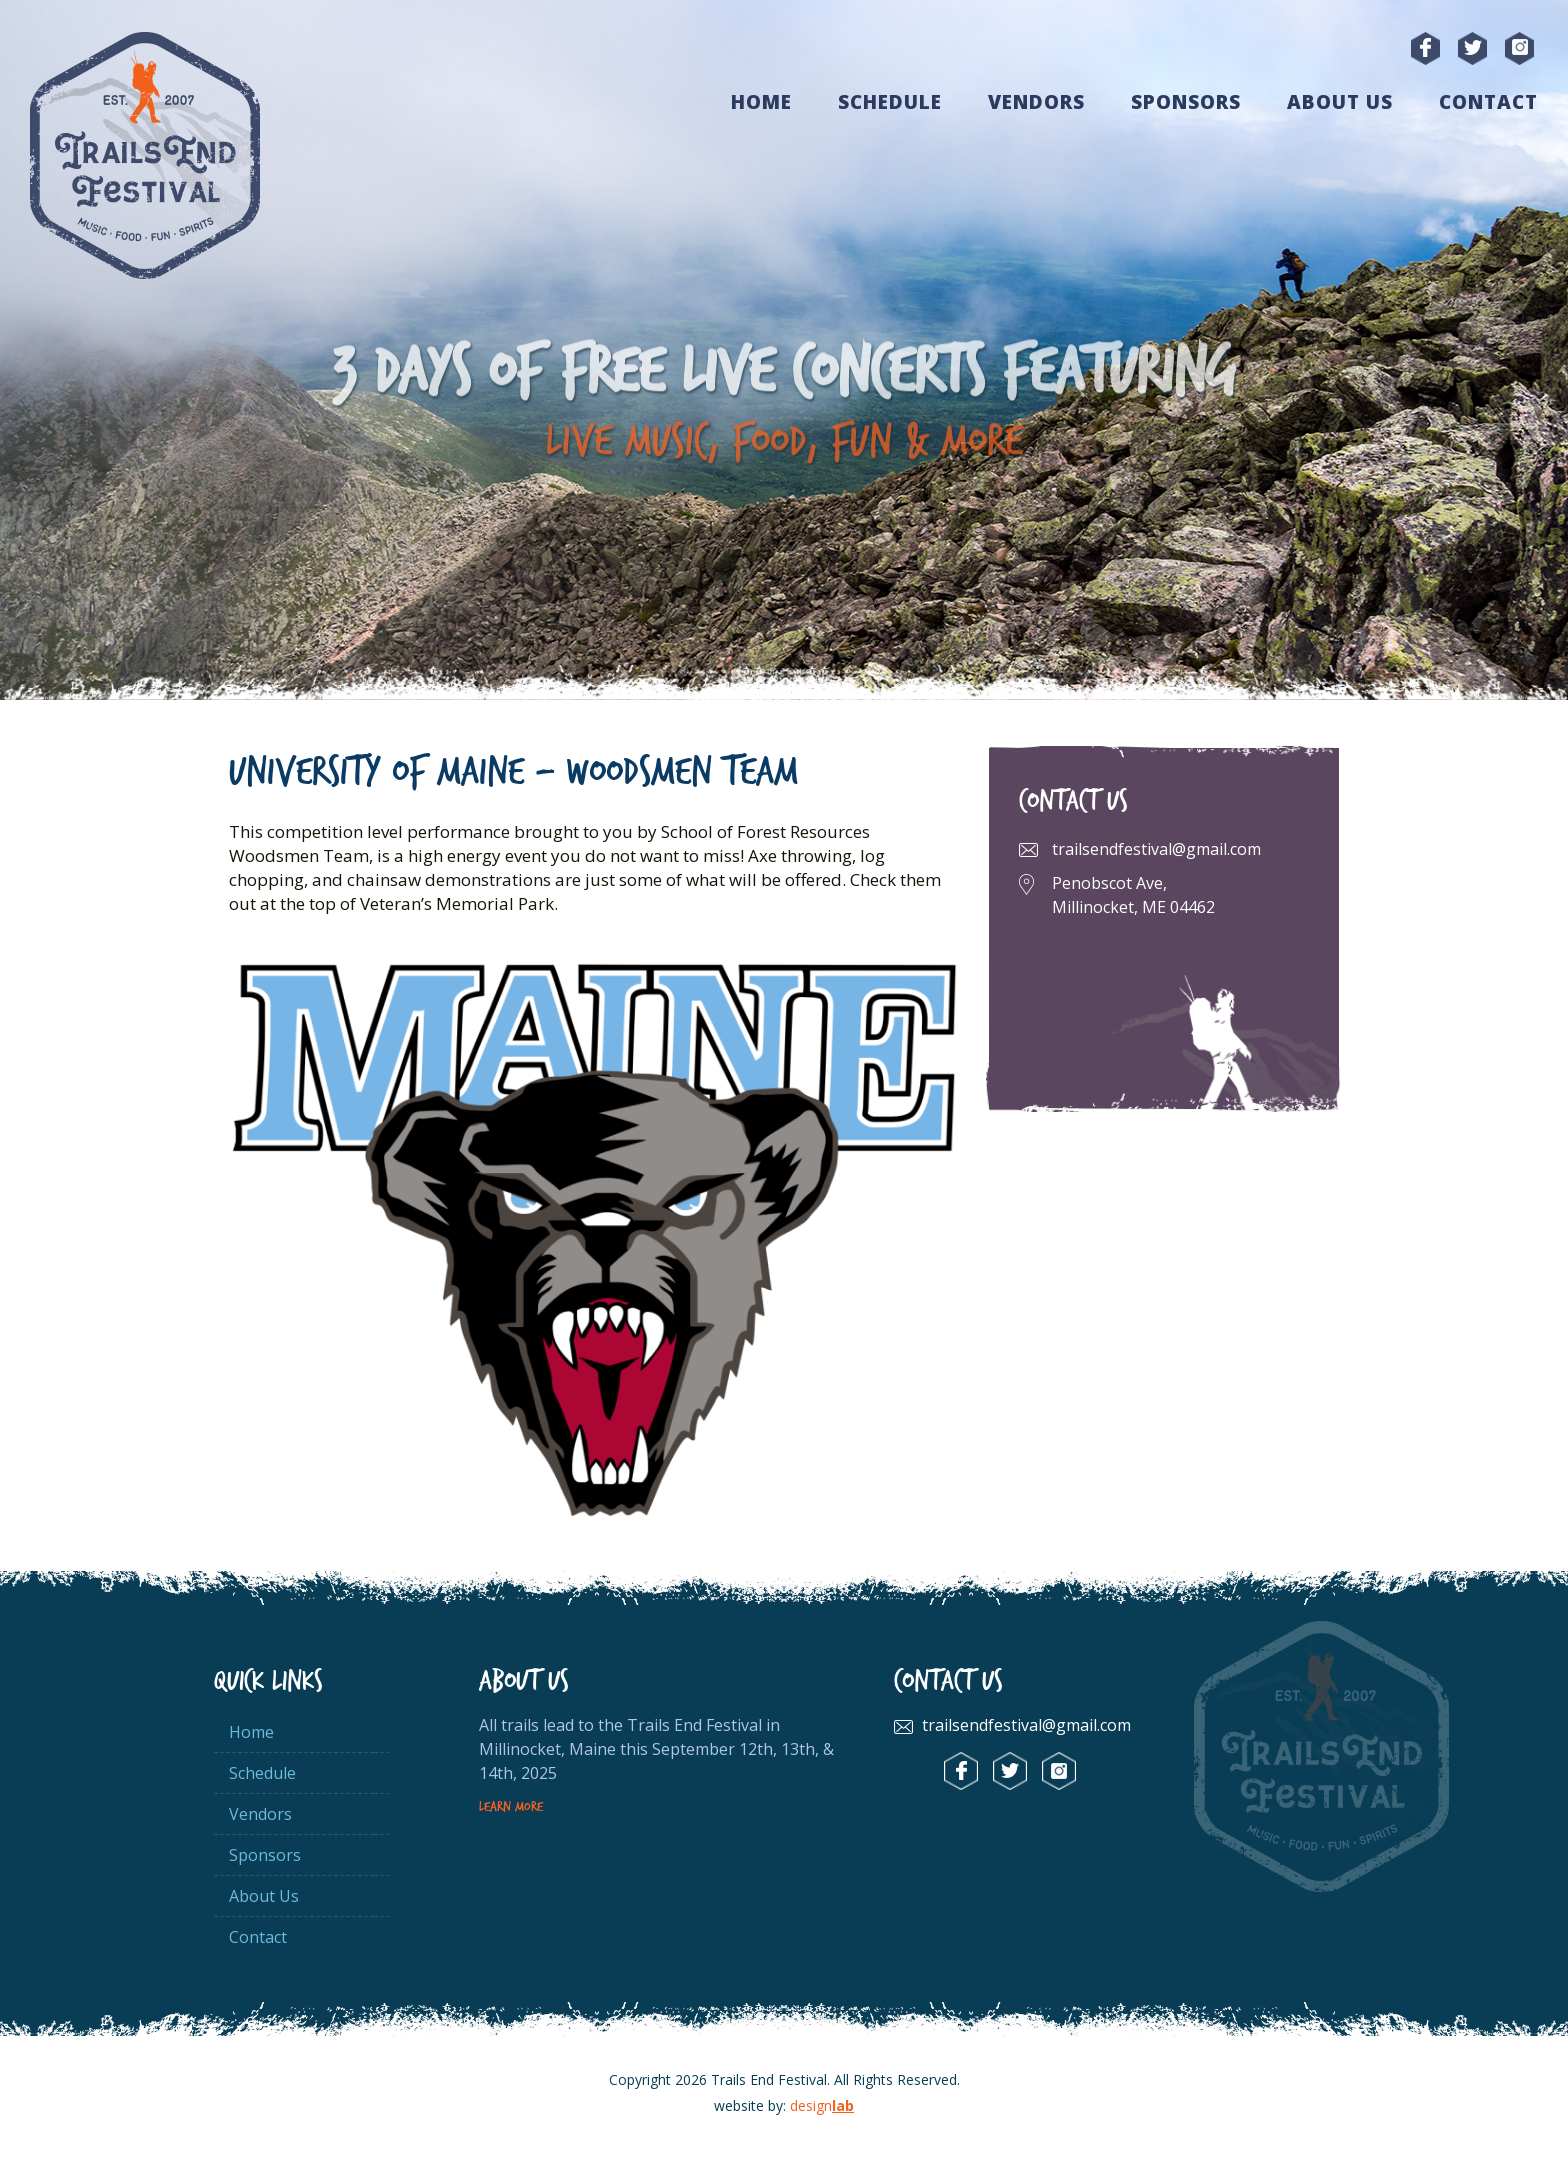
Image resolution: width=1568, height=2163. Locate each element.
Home (761, 102)
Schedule (890, 102)
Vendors (1036, 102)
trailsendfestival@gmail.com (1156, 849)
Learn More (511, 1807)
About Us (1340, 102)
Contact (1488, 102)
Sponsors (1186, 102)
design (822, 2105)
